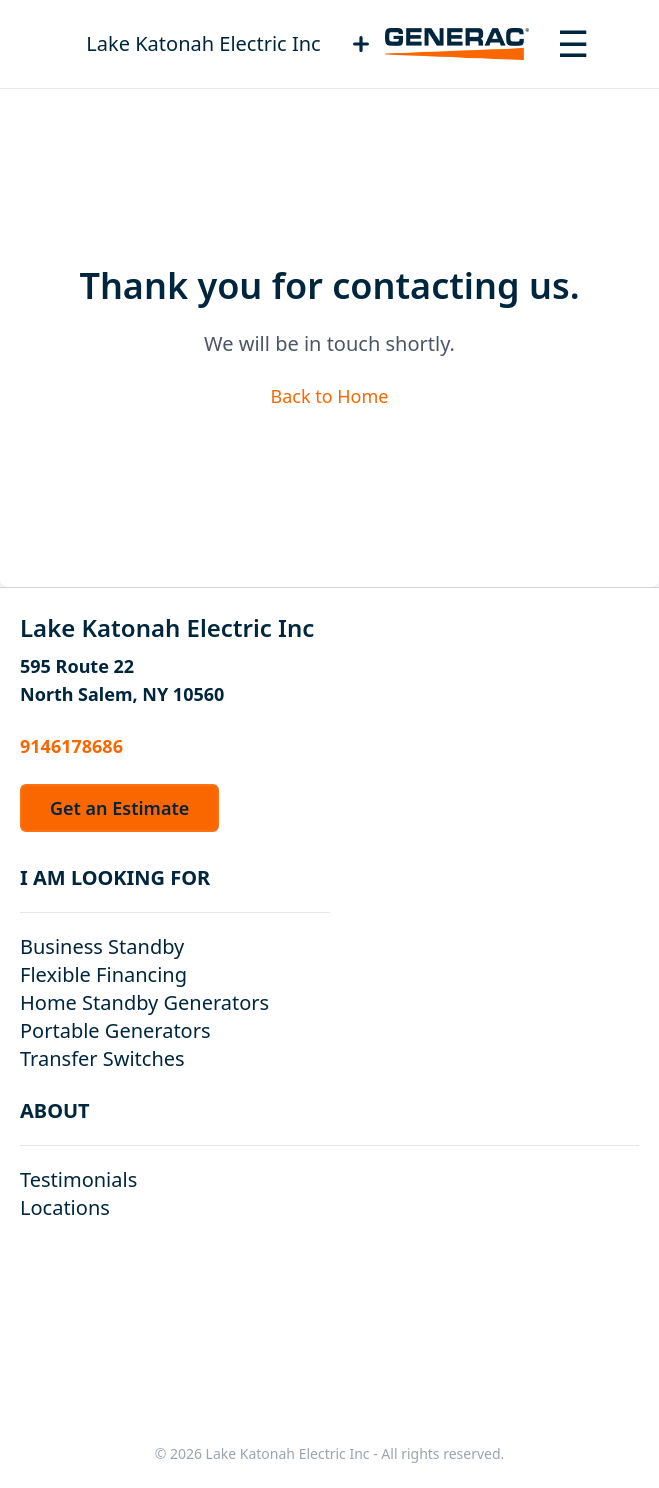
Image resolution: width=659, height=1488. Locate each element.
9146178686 (71, 746)
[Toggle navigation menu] (573, 44)
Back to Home (329, 396)
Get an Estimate (119, 808)
